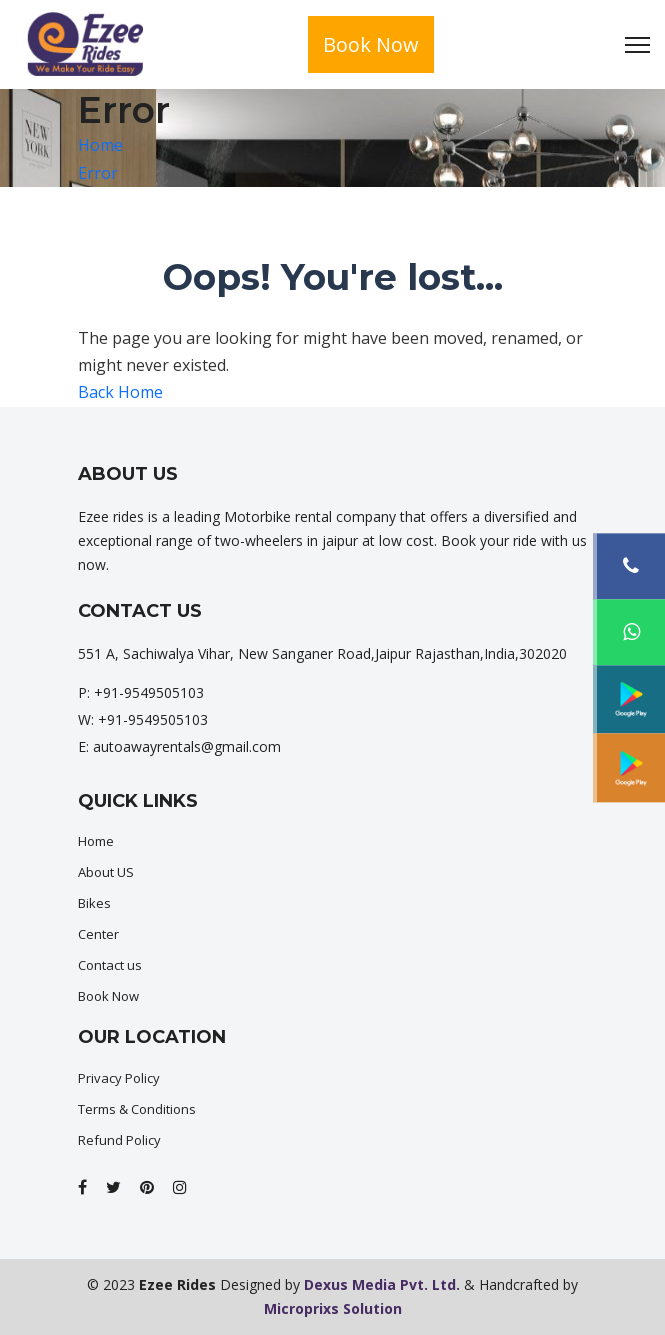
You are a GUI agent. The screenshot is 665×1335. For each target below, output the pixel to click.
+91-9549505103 (149, 692)
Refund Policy (119, 1140)
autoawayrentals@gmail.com (187, 746)
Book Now (371, 44)
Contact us (110, 965)
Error (98, 173)
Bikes (94, 903)
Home (100, 145)
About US (106, 872)
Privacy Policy (119, 1078)
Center (98, 934)
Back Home (120, 392)
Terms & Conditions (137, 1109)
